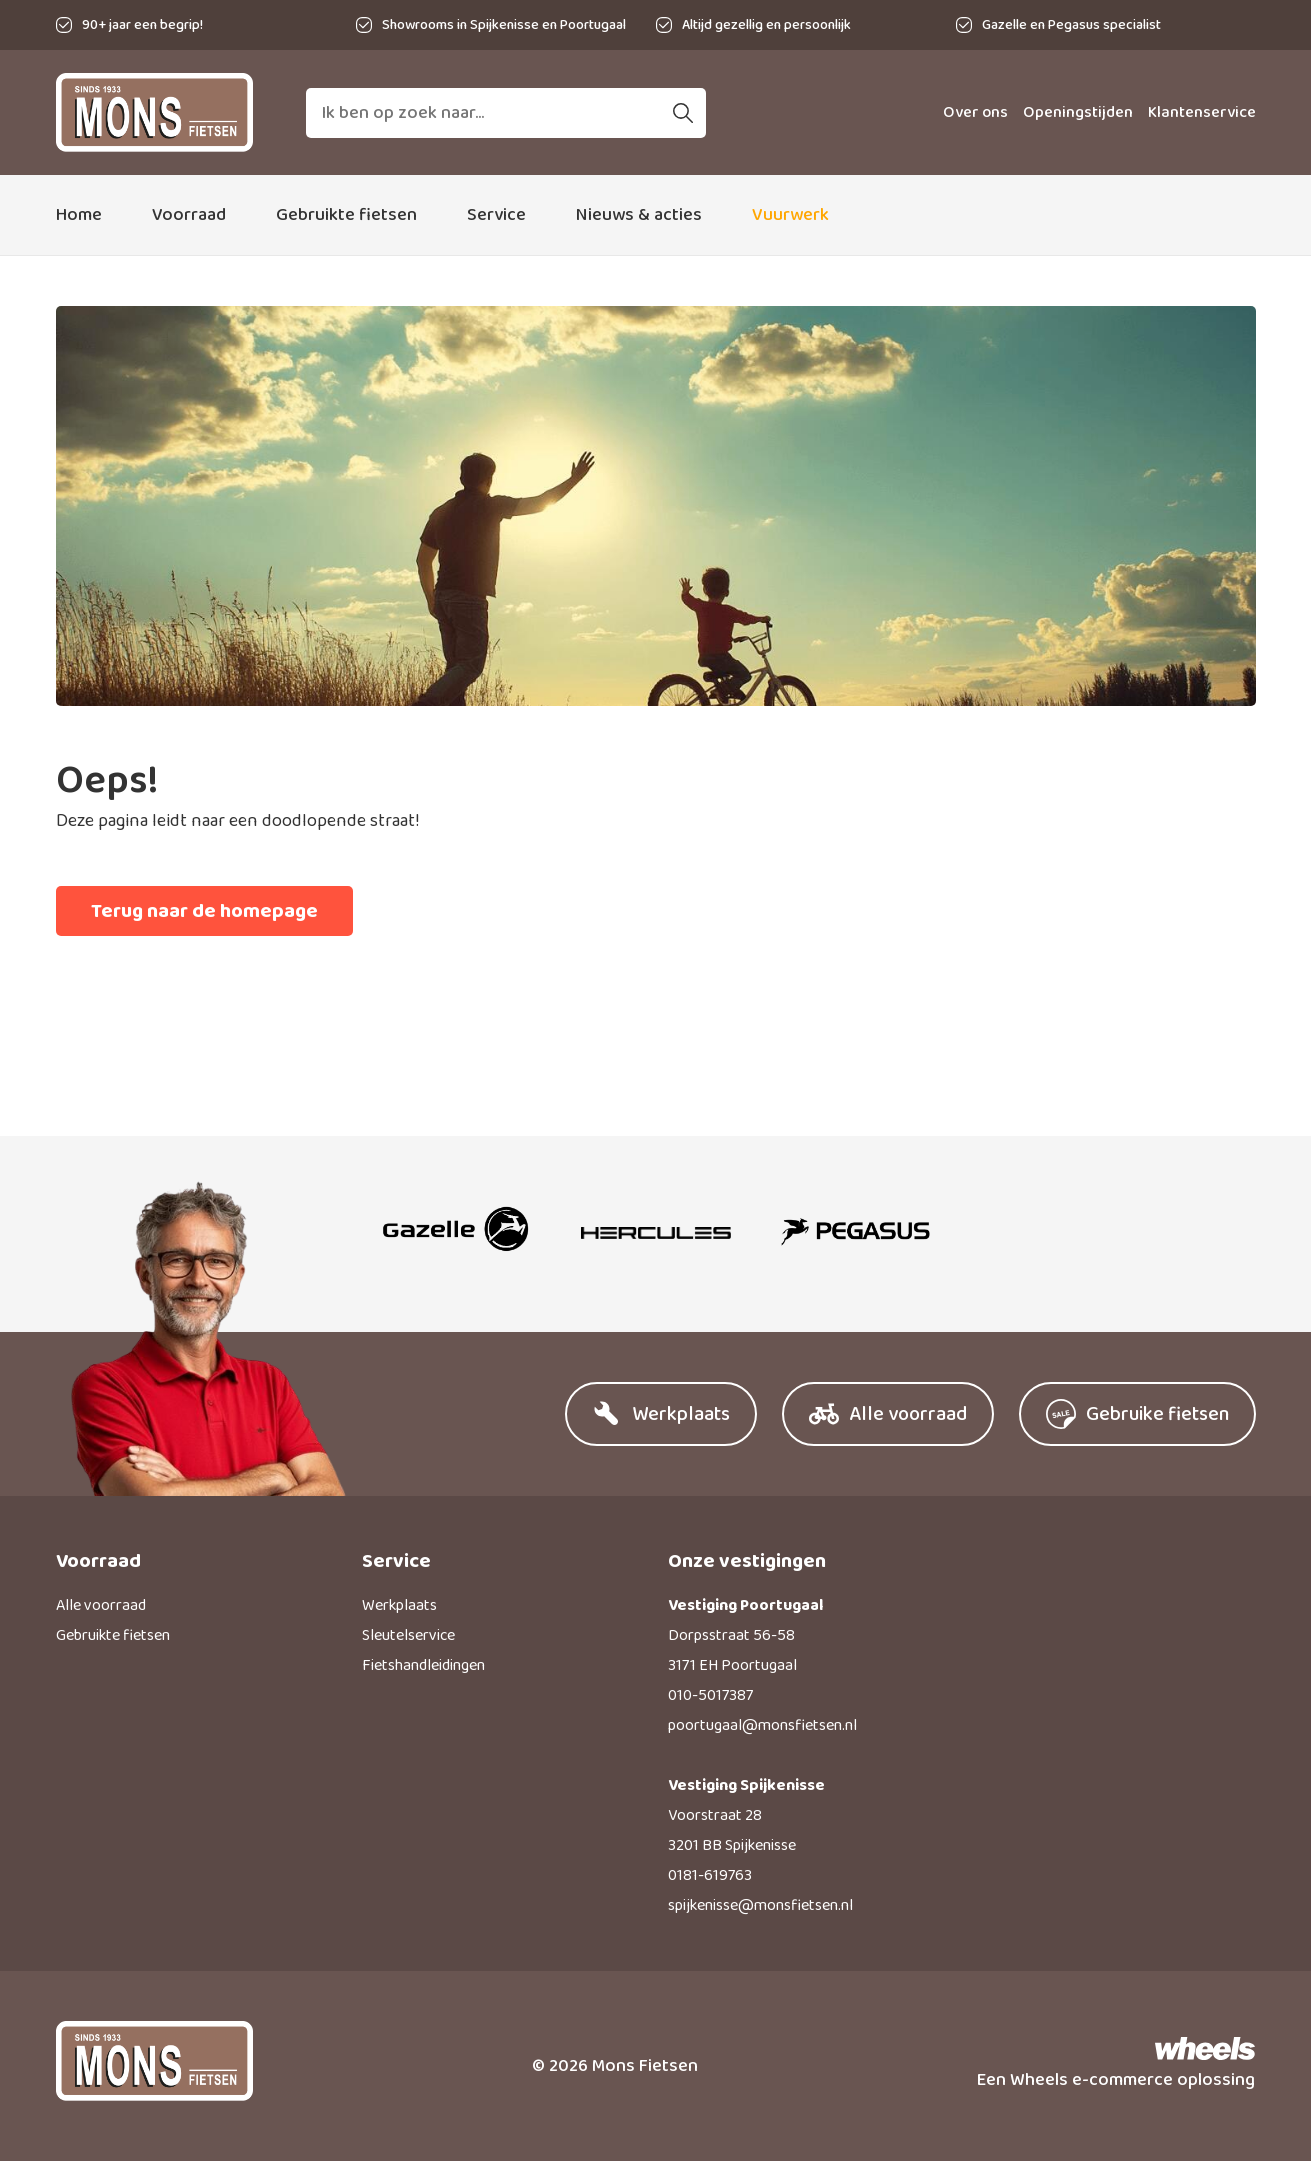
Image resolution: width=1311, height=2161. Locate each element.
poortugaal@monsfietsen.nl (762, 1725)
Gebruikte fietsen (346, 215)
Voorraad (189, 215)
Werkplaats (399, 1605)
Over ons (975, 112)
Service (496, 215)
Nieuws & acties (639, 215)
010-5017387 (710, 1695)
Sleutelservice (408, 1635)
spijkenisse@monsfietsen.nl (760, 1905)
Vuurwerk (790, 215)
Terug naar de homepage (204, 911)
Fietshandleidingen (423, 1665)
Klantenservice (1202, 112)
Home (79, 215)
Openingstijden (1078, 112)
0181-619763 (710, 1875)
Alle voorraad (101, 1605)
